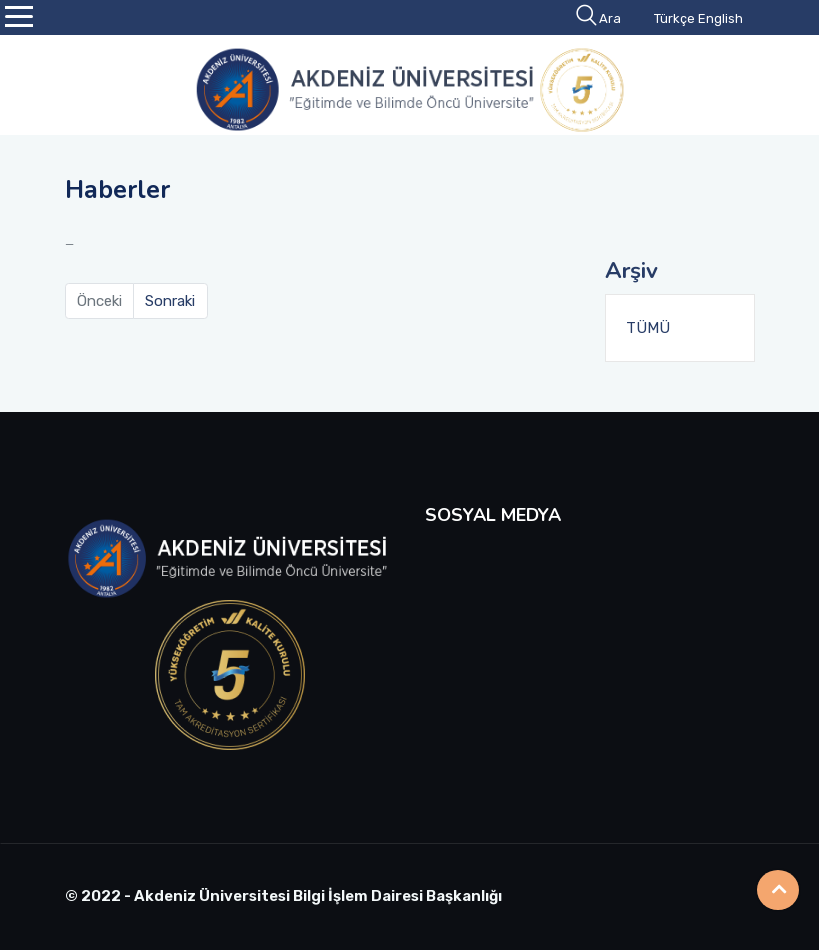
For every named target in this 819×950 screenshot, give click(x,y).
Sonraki (170, 301)
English (720, 18)
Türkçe (674, 18)
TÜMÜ (648, 328)
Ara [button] (600, 18)
